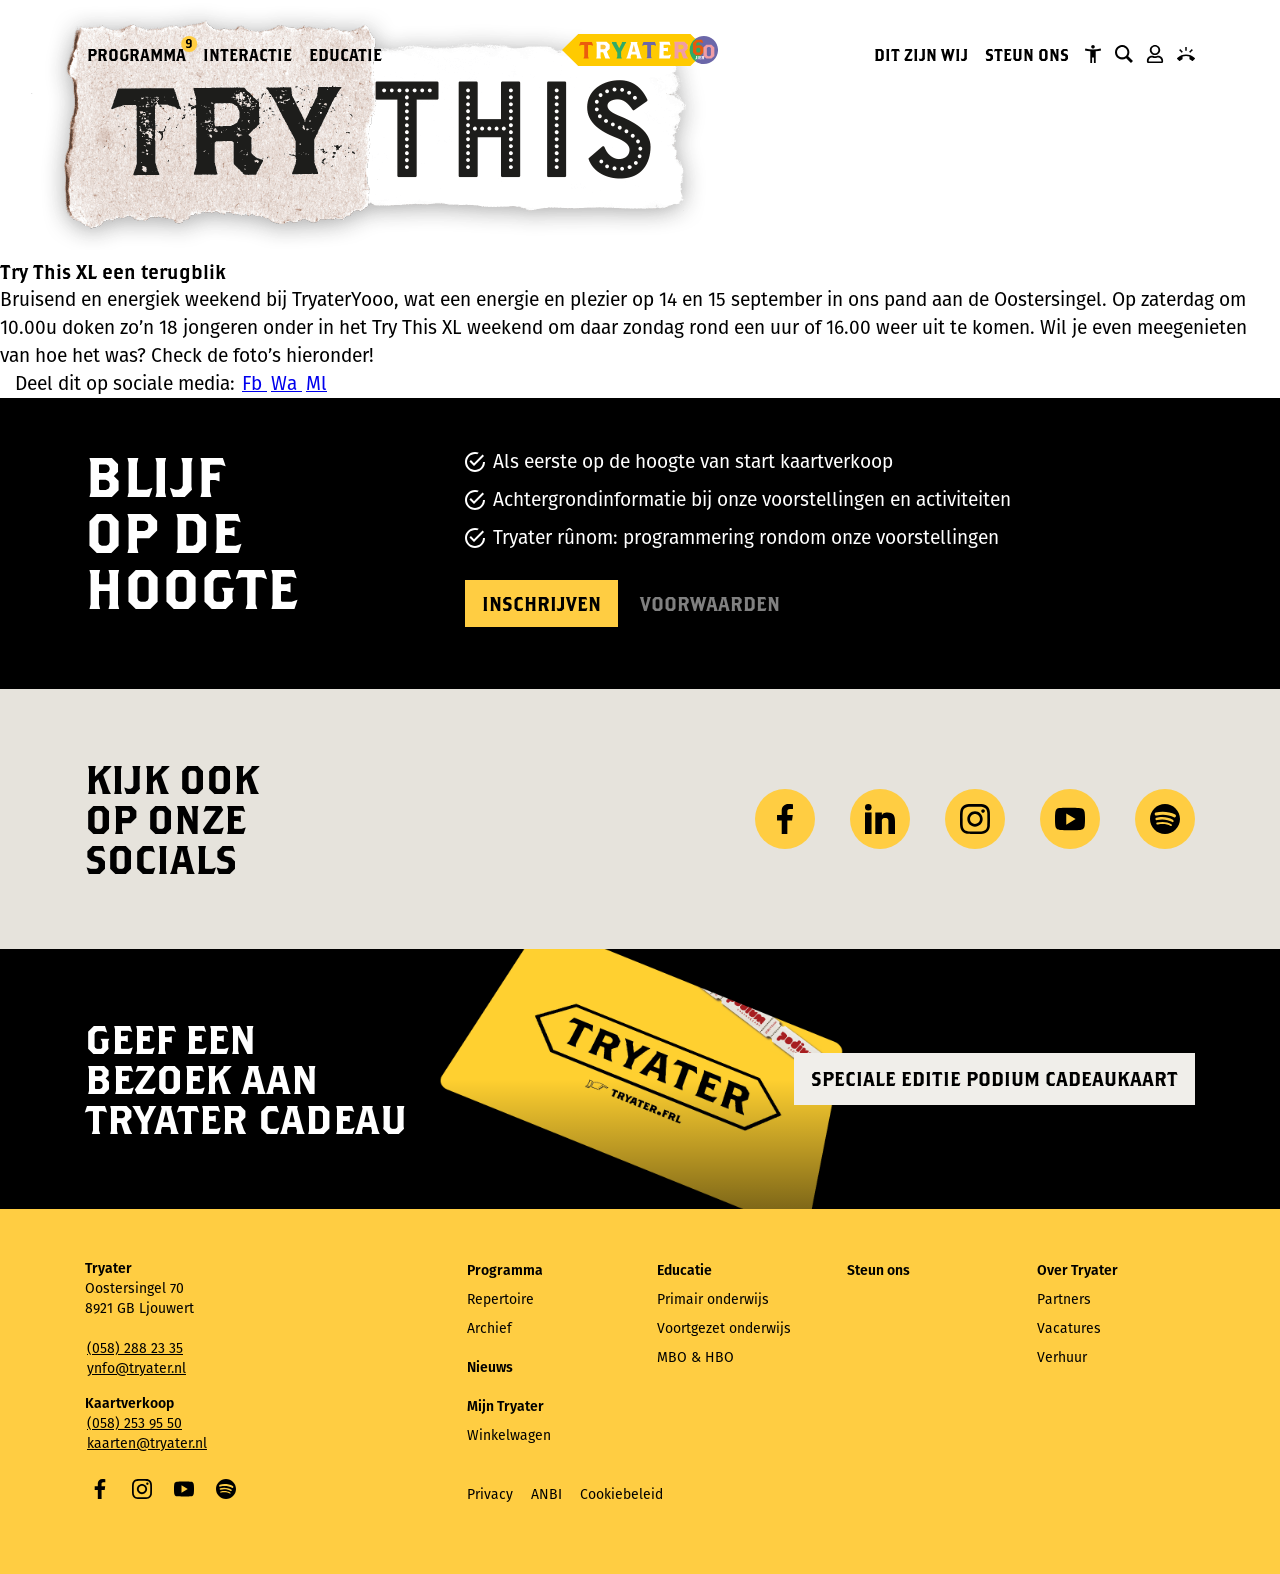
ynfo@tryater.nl (136, 1368)
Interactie (247, 54)
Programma (137, 53)
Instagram (142, 1489)
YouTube (184, 1489)
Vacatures (1069, 1328)
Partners (1064, 1299)
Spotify (226, 1489)
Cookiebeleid (621, 1494)
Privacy (490, 1494)
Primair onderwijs (713, 1299)
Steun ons (1027, 54)
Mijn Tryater (1155, 54)
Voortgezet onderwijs (724, 1328)
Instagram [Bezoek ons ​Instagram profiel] (975, 819)
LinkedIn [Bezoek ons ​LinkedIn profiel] (880, 819)
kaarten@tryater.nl (147, 1443)
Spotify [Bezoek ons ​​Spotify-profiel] (1165, 819)
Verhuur (1062, 1357)
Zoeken (1124, 54)
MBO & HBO (695, 1357)
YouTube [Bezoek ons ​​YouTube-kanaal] (1070, 819)
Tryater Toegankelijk (1093, 54)
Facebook (100, 1489)
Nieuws (490, 1367)
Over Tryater (1077, 1270)
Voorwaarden (710, 603)
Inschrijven (541, 603)
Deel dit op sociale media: (125, 383)
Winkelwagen (509, 1435)
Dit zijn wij (921, 54)
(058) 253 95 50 (134, 1423)
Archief (489, 1328)
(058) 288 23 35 (135, 1348)
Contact (1186, 54)
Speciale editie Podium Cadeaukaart (994, 1078)
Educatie (345, 54)
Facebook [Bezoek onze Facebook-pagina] (785, 819)
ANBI (546, 1494)
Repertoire (500, 1299)
